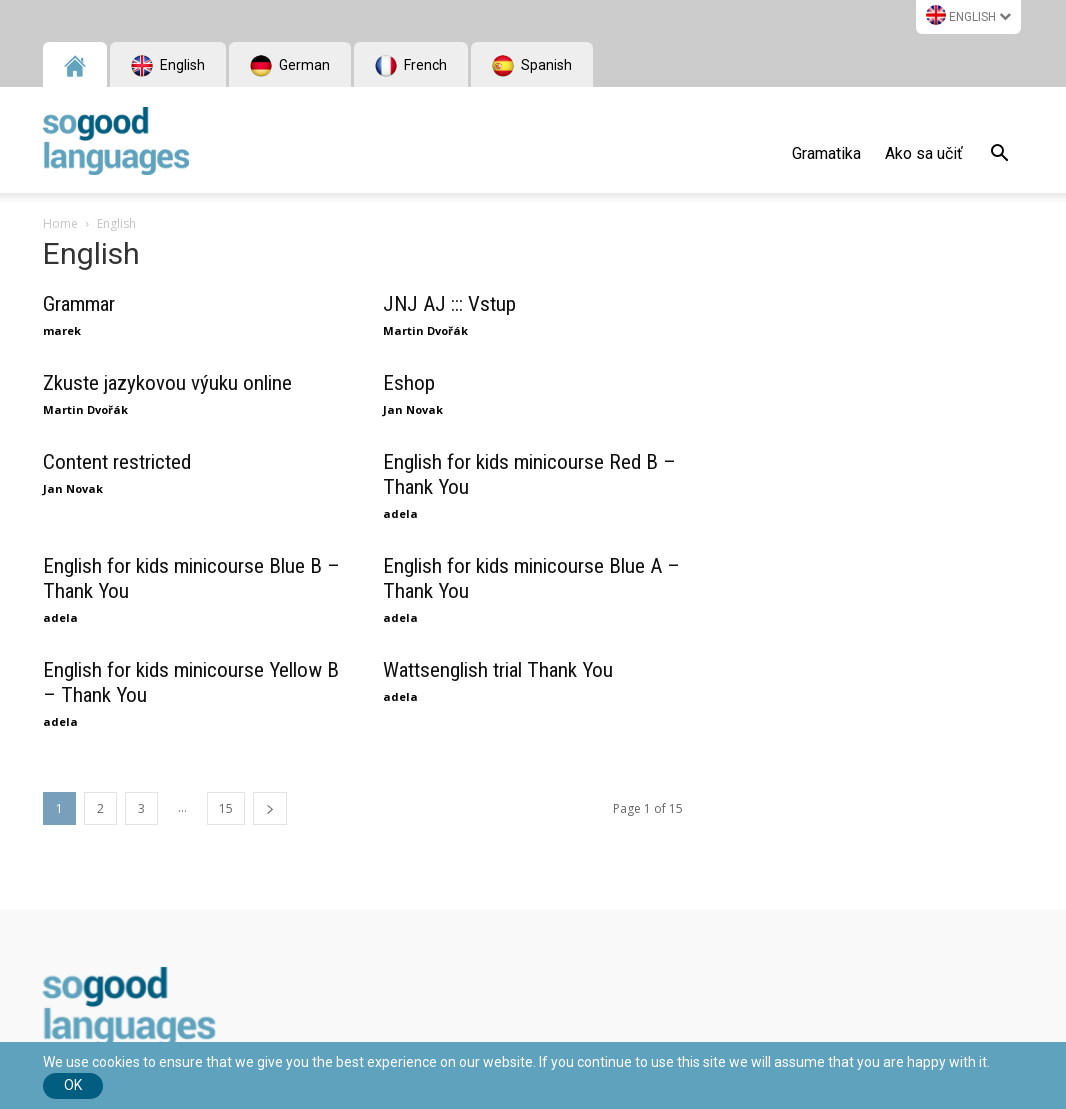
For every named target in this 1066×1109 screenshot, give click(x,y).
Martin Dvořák (425, 330)
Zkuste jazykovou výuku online (167, 383)
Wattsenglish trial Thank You (498, 670)
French (411, 66)
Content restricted (117, 462)
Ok (73, 1085)
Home (60, 223)
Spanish (532, 66)
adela (400, 513)
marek (62, 330)
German (290, 66)
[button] (999, 156)
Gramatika (826, 153)
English (968, 15)
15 (226, 808)
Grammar (79, 304)
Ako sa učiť (924, 153)
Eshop (409, 383)
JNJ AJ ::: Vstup (449, 304)
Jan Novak (413, 409)
